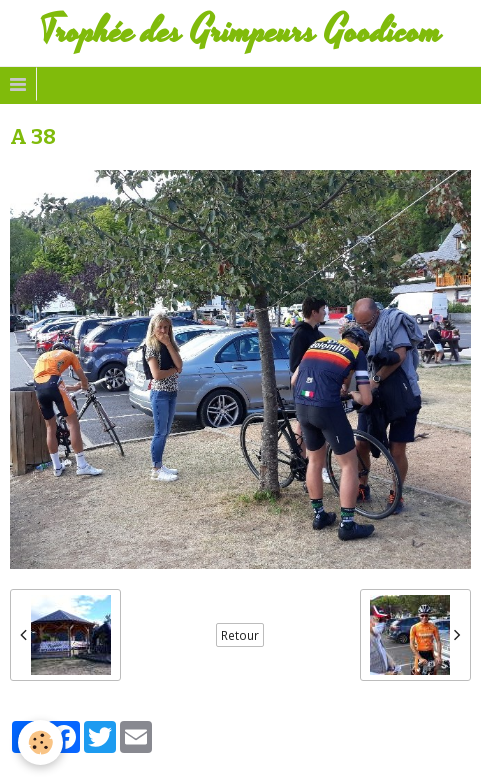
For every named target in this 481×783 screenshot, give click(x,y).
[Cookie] (40, 742)
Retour (240, 635)
